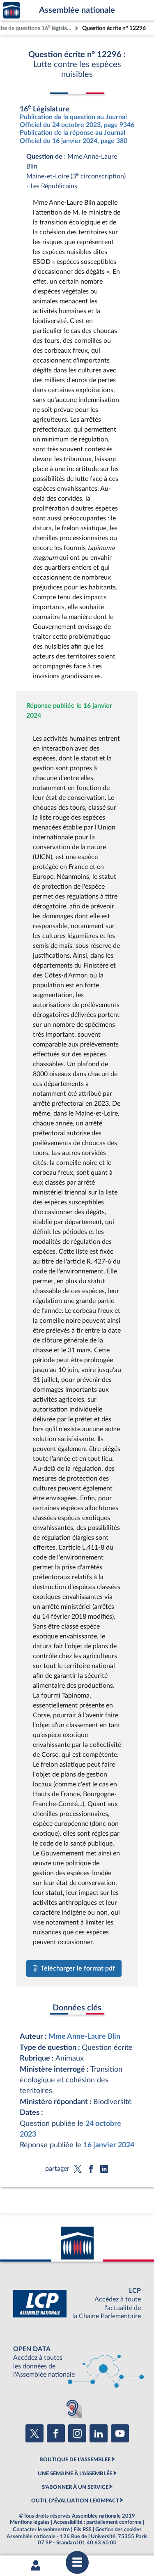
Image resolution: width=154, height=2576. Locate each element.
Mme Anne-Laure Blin (84, 2036)
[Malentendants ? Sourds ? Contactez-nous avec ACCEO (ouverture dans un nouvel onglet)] (72, 2408)
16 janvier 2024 (108, 2145)
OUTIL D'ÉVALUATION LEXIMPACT (75, 2500)
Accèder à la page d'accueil (11, 10)
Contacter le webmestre (41, 2529)
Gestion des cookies (118, 2529)
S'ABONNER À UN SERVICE (75, 2487)
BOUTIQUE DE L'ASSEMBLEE (74, 2459)
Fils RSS (83, 2529)
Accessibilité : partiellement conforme (97, 2522)
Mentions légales (30, 2522)
